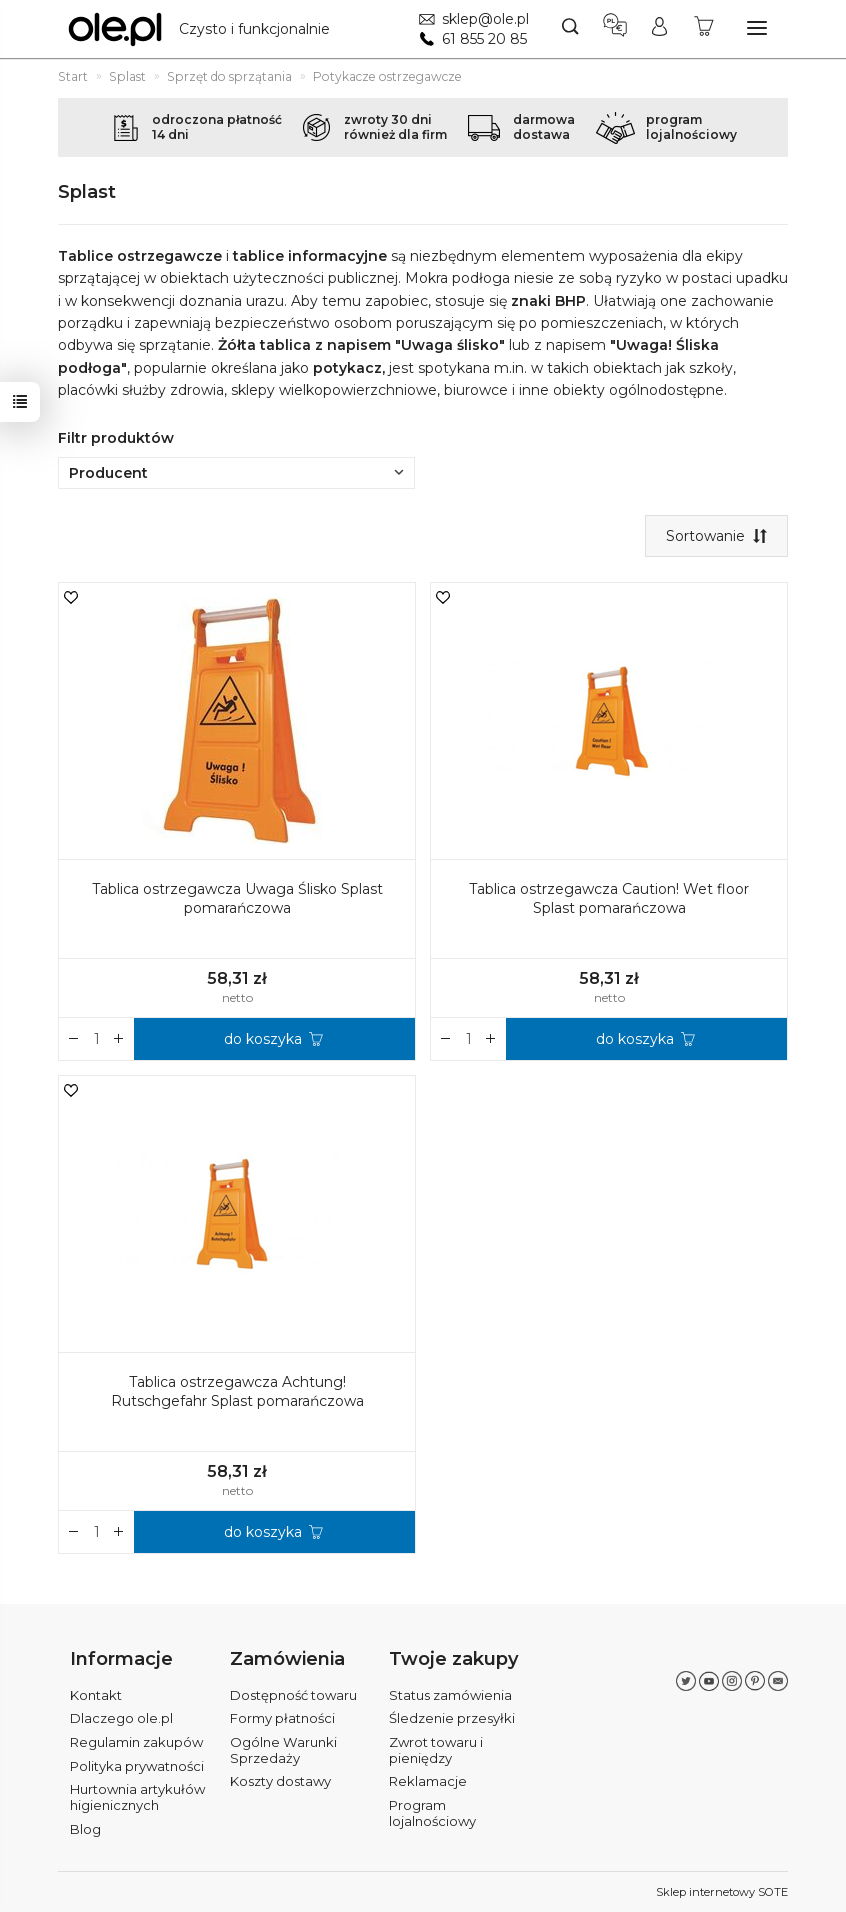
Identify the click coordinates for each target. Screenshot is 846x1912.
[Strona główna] (204, 29)
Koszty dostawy (280, 1781)
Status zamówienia (450, 1695)
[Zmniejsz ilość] (119, 1039)
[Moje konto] (659, 29)
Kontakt (96, 1695)
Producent (236, 473)
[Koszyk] (704, 29)
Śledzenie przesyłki (452, 1718)
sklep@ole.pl (485, 19)
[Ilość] (96, 1039)
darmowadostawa (544, 126)
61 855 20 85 (484, 39)
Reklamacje (428, 1781)
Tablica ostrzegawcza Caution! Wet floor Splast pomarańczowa (609, 898)
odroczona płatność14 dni (217, 126)
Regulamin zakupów (136, 1742)
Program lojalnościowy (432, 1813)
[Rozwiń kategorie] (757, 28)
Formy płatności (282, 1718)
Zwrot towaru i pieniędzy (436, 1750)
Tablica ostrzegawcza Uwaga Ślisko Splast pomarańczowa (237, 898)
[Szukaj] (570, 29)
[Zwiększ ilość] (74, 1039)
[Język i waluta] (615, 29)
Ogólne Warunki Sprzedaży (283, 1750)
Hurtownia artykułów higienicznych (137, 1797)
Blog (85, 1829)
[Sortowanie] (716, 536)
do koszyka (263, 1039)
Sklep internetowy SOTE (722, 1892)
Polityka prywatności (137, 1766)
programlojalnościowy (691, 126)
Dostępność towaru (293, 1695)
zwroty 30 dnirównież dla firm (395, 126)
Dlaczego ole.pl (121, 1718)
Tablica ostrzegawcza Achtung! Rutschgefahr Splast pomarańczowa (237, 1391)
